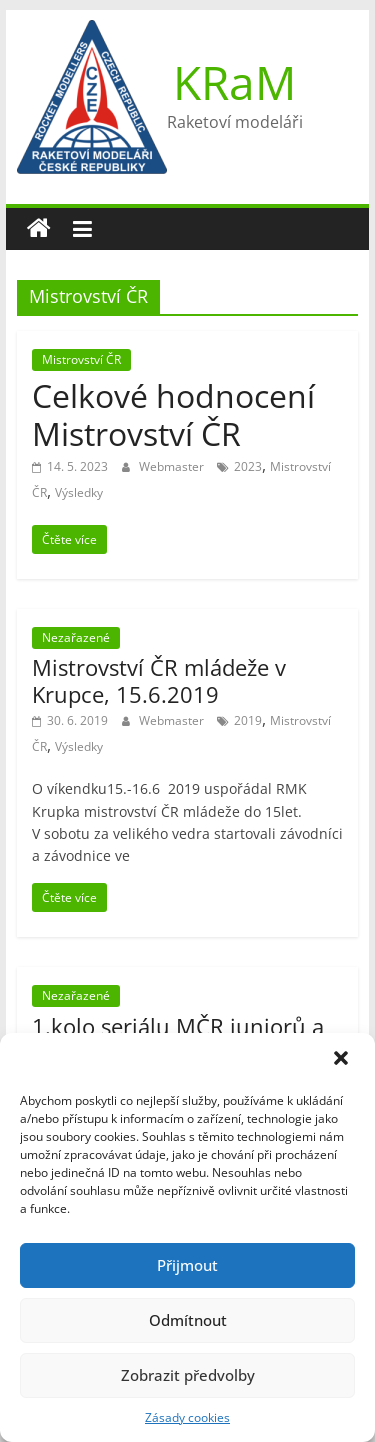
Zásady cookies (187, 1417)
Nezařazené (76, 637)
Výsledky (79, 492)
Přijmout (187, 1265)
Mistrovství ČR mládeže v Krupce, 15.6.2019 (159, 680)
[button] (343, 1060)
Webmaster (173, 466)
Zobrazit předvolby (188, 1375)
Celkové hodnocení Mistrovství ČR (173, 414)
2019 (248, 720)
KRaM (234, 82)
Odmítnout (188, 1320)
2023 (248, 466)
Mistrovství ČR (81, 359)
